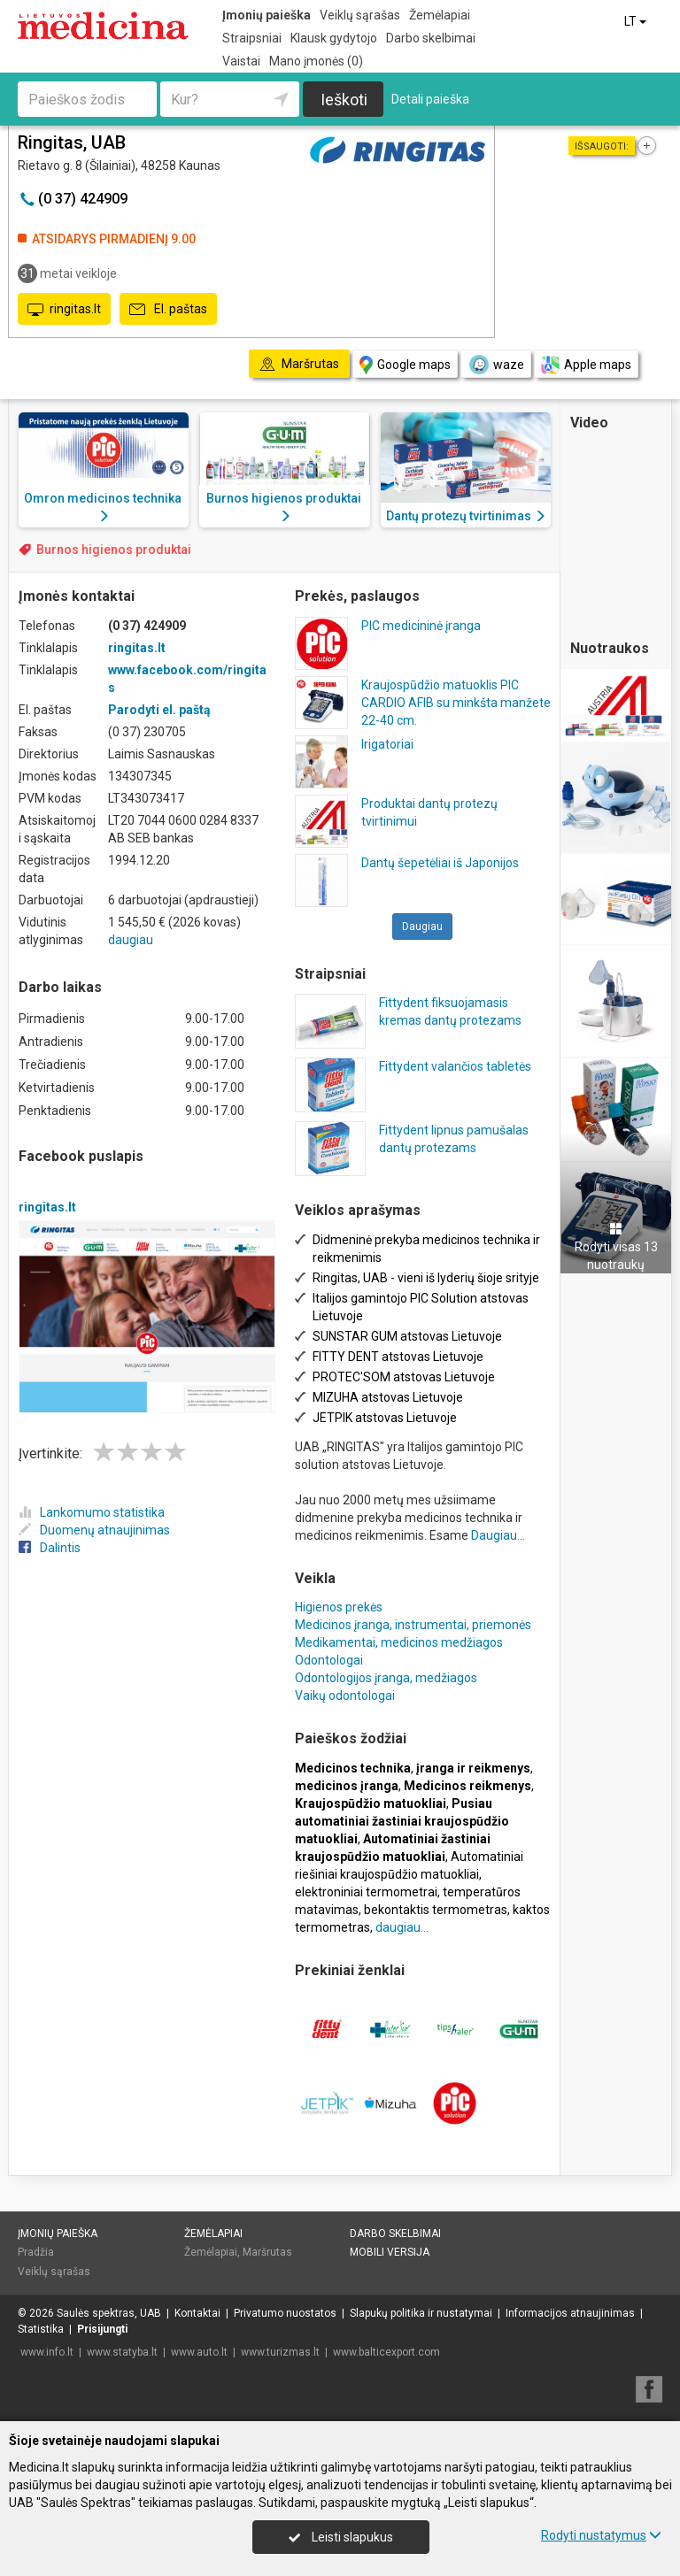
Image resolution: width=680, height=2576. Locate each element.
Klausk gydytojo (333, 38)
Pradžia (36, 2252)
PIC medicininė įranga (421, 626)
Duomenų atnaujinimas (94, 1530)
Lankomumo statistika (92, 1512)
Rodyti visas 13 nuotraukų (616, 1247)
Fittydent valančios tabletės (455, 1066)
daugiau (130, 940)
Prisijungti (102, 2329)
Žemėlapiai (439, 15)
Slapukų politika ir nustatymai (421, 2313)
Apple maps (586, 365)
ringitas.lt (64, 310)
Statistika (41, 2329)
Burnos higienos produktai (113, 549)
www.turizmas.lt (280, 2352)
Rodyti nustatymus (601, 2535)
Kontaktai (197, 2313)
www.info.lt (46, 2352)
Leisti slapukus (341, 2537)
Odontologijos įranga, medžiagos (386, 1678)
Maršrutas (267, 2252)
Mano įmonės (316, 61)
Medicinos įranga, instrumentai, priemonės (413, 1625)
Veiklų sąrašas (360, 15)
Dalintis (50, 1548)
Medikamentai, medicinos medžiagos (399, 1642)
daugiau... (402, 1927)
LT (636, 21)
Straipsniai (252, 38)
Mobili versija (389, 2252)
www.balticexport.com (386, 2352)
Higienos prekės (338, 1607)
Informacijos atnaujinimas (570, 2313)
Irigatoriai (387, 744)
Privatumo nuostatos (285, 2313)
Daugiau (422, 926)
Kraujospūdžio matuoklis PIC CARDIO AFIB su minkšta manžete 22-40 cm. (456, 702)
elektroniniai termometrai (366, 1892)
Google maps (405, 365)
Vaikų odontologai (345, 1695)
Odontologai (329, 1660)
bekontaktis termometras (435, 1910)
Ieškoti (344, 99)
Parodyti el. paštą (159, 710)
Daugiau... (498, 1535)
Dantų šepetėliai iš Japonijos (440, 863)
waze (496, 364)
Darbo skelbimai (430, 38)
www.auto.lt (199, 2352)
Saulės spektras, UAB (109, 2313)
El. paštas (168, 310)
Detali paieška (430, 99)
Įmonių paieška (266, 15)
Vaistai (241, 61)
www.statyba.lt (122, 2352)
